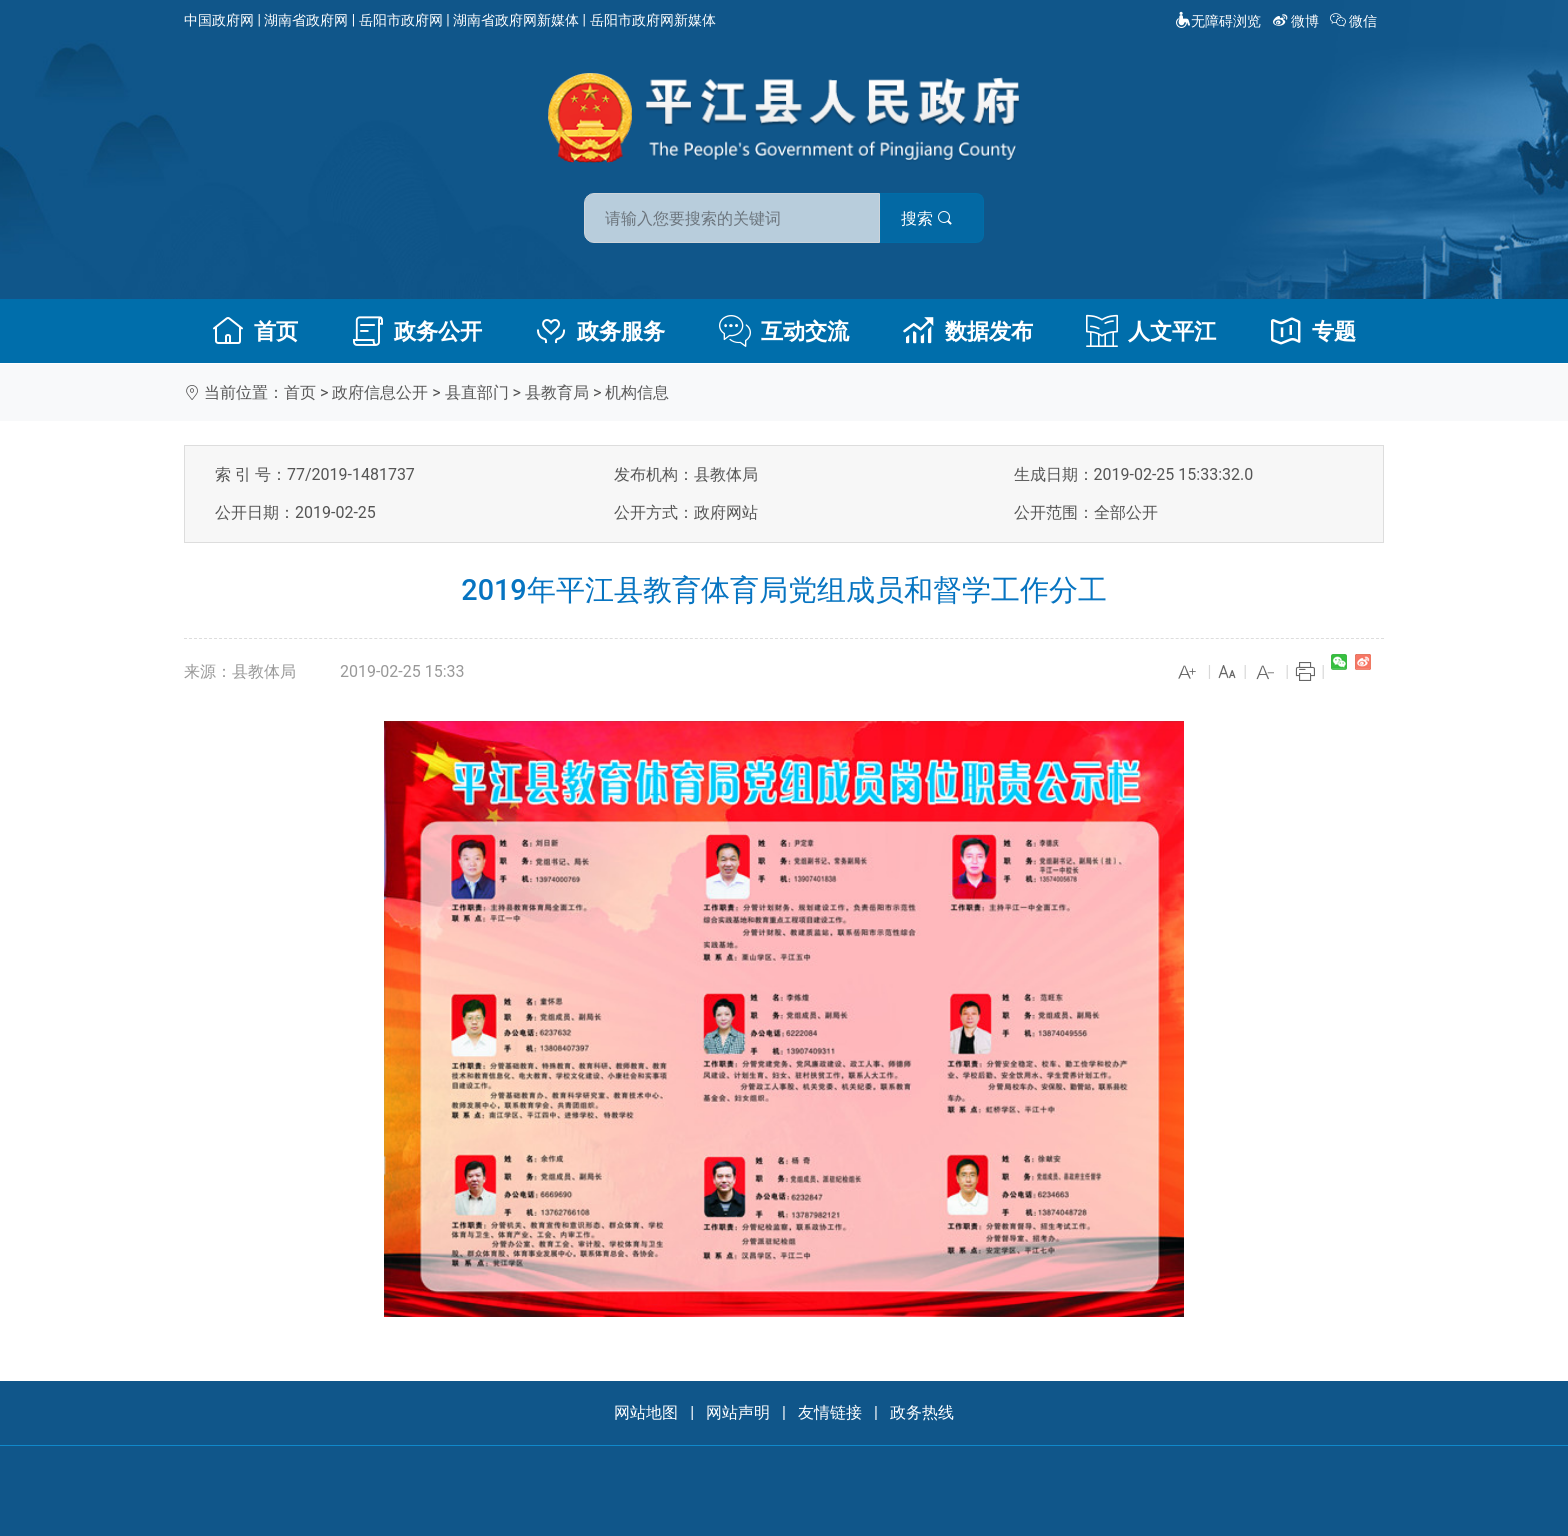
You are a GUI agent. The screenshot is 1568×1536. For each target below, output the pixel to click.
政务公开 (417, 331)
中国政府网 (219, 20)
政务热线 (922, 1412)
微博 (1297, 21)
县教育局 (557, 392)
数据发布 (968, 331)
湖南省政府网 (306, 20)
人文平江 (1151, 331)
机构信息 (637, 392)
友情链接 (830, 1412)
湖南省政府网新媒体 (516, 20)
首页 (255, 331)
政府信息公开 (380, 392)
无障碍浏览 (1218, 21)
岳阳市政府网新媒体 (653, 20)
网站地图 (646, 1412)
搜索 (927, 218)
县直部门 (477, 392)
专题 (1313, 331)
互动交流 (784, 331)
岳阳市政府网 (401, 20)
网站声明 (738, 1412)
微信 (1355, 21)
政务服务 (600, 331)
